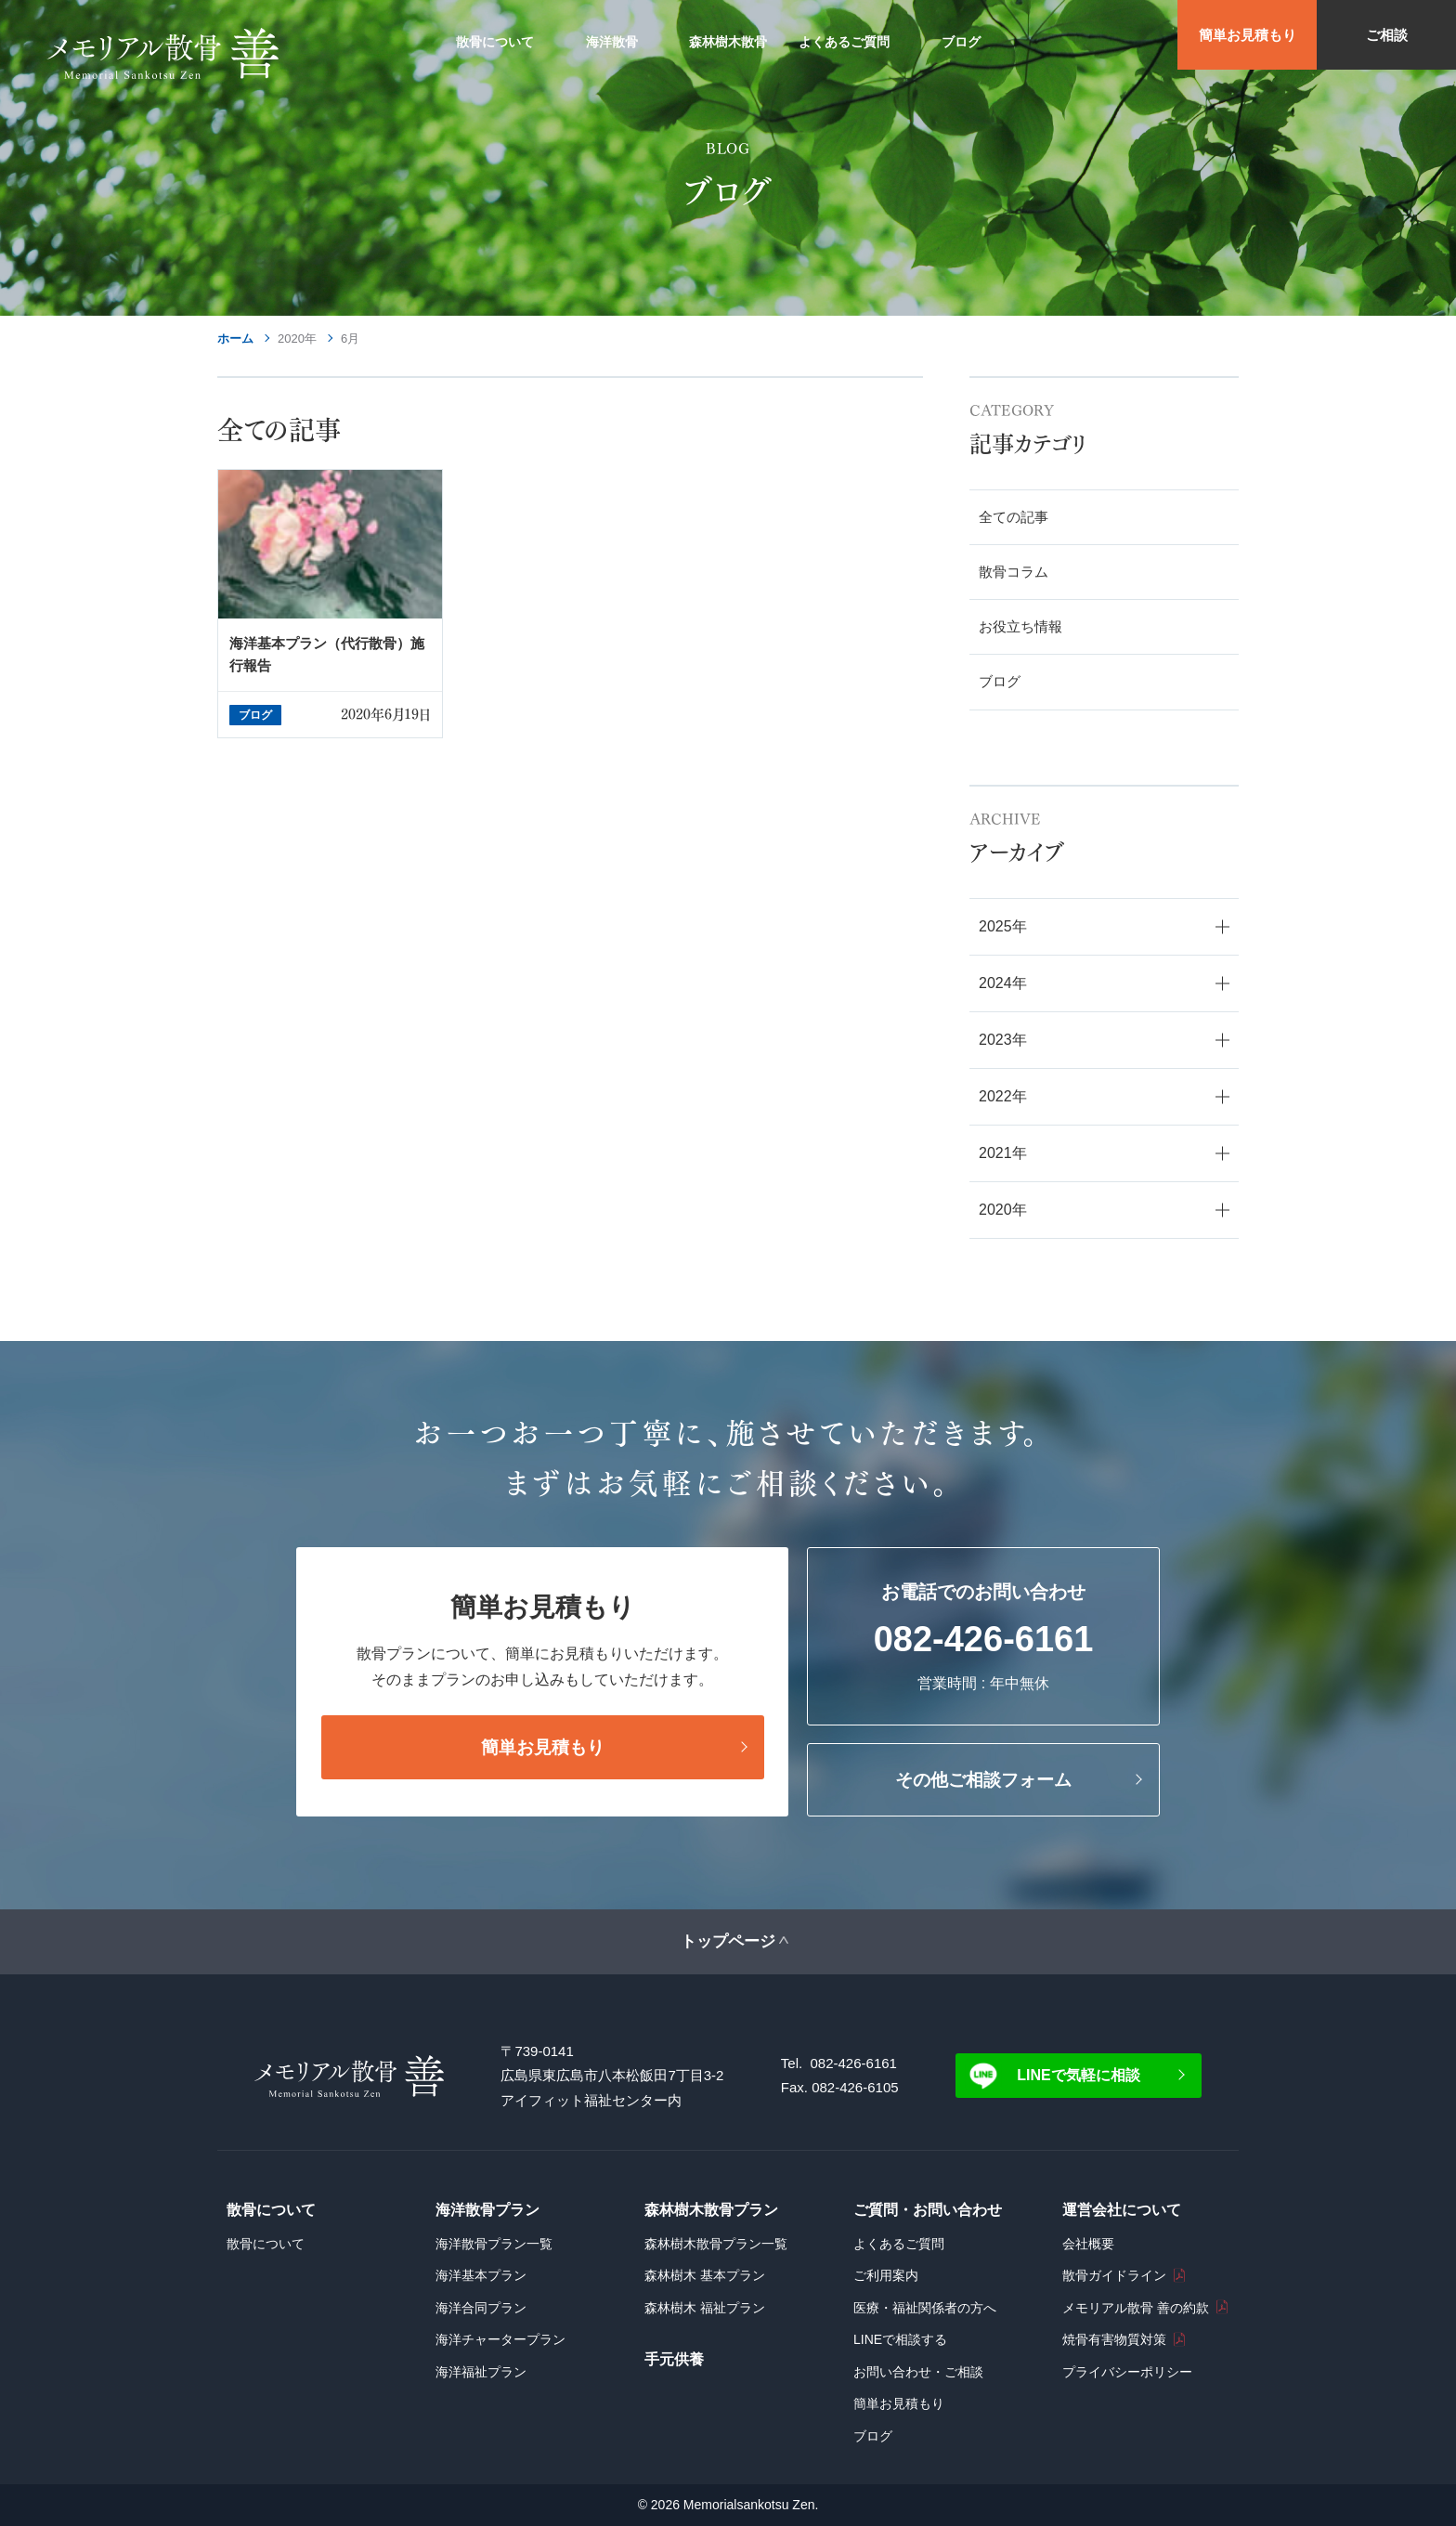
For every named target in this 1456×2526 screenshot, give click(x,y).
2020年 (297, 338)
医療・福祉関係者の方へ (924, 2307)
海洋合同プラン (481, 2307)
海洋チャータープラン (501, 2339)
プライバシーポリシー (1127, 2371)
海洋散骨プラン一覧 (494, 2243)
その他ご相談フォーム (983, 1780)
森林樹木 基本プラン (704, 2275)
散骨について (266, 2243)
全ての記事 (1013, 517)
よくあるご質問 (898, 2243)
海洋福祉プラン (481, 2371)
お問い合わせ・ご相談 (918, 2371)
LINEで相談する (900, 2339)
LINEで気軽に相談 (1078, 2075)
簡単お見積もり (1247, 35)
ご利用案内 (885, 2275)
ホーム (235, 338)
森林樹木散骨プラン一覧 (715, 2243)
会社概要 (1088, 2243)
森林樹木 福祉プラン (704, 2307)
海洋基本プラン (481, 2275)
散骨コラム (1013, 571)
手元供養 (674, 2359)
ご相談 (1387, 35)
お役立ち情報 (1020, 626)
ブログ (999, 681)
